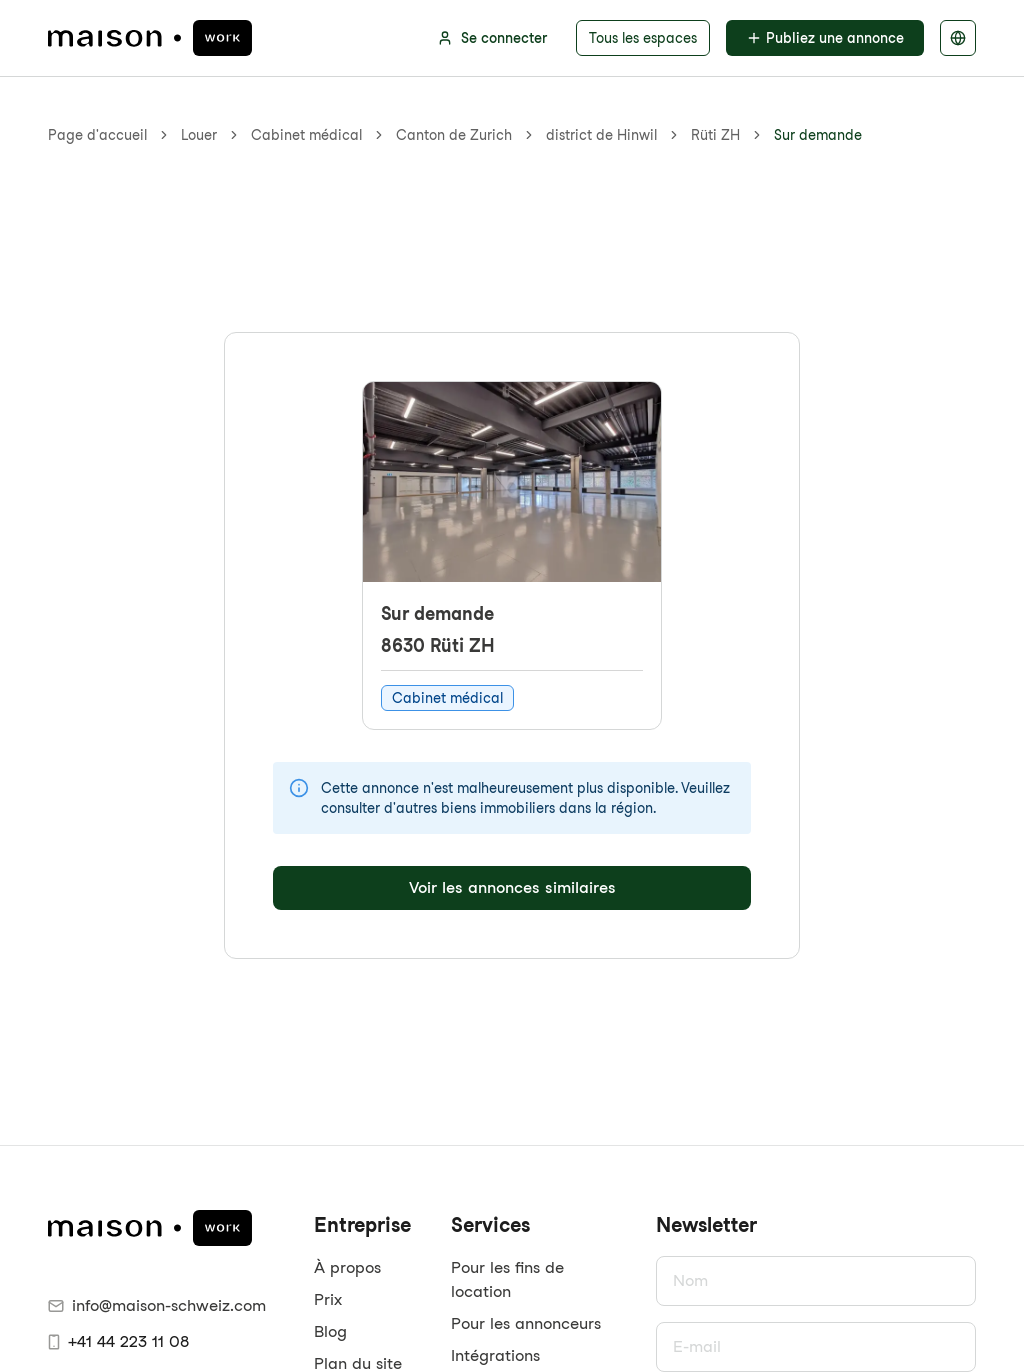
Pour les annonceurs (526, 1323)
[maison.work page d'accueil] (150, 38)
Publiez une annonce (825, 38)
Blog (330, 1331)
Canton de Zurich (454, 135)
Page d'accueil (97, 135)
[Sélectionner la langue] (958, 38)
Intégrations (495, 1355)
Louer (199, 135)
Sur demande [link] (818, 135)
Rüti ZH (715, 135)
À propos (347, 1267)
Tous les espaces (643, 38)
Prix (328, 1299)
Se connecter (492, 38)
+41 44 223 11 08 (118, 1341)
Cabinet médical (306, 135)
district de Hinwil (601, 135)
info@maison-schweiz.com (157, 1305)
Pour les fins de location (507, 1279)
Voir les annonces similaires (512, 887)
